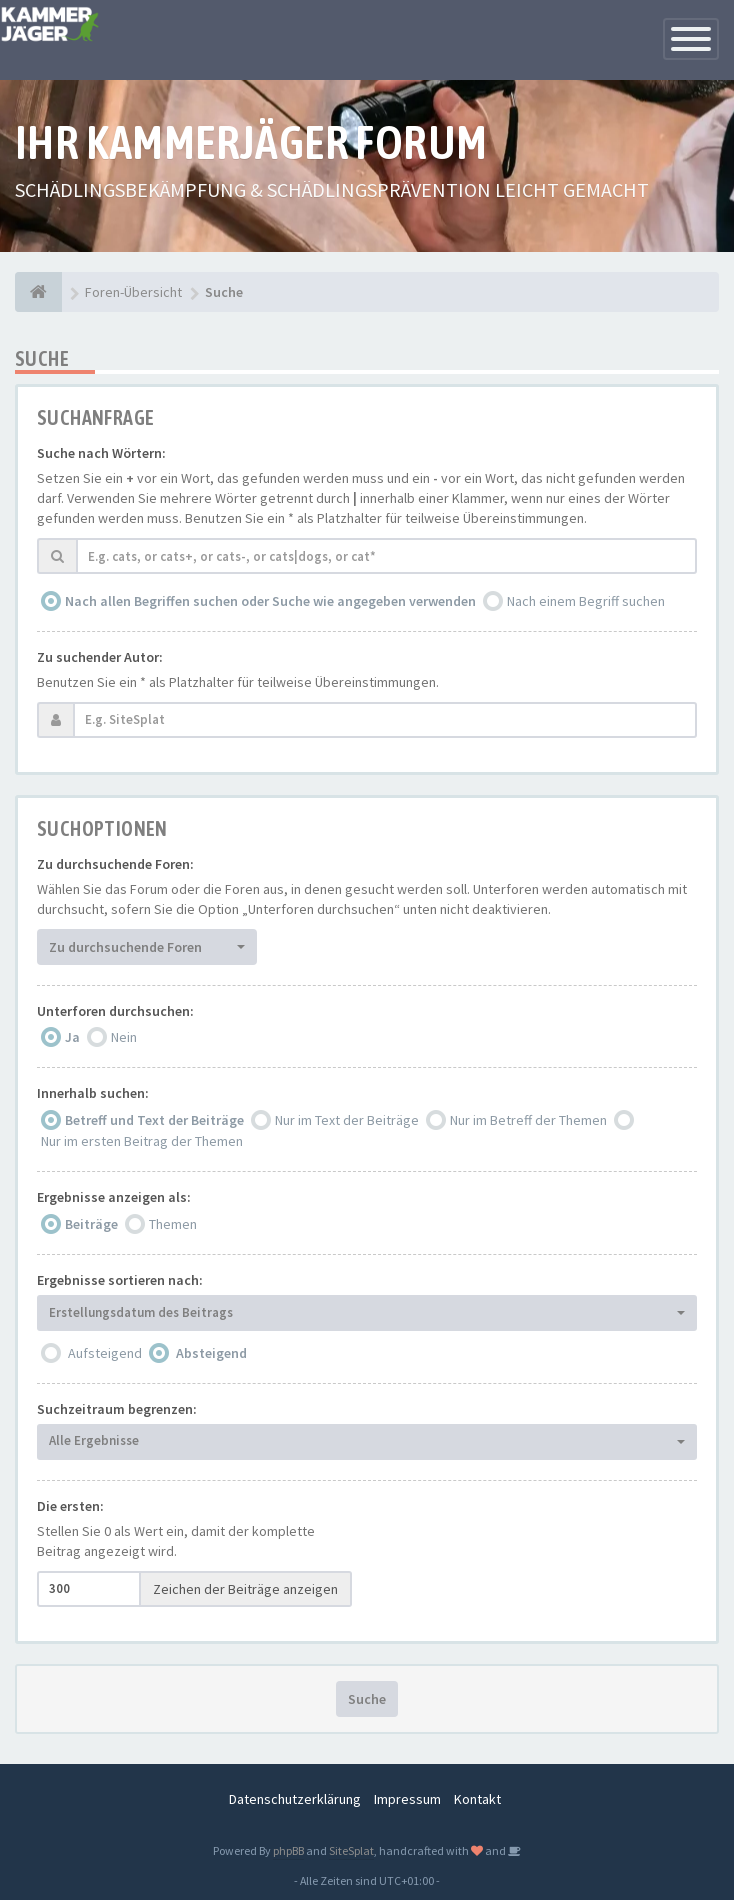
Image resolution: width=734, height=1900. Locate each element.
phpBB (288, 1850)
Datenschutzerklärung (295, 1799)
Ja (72, 1037)
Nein (124, 1037)
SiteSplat (351, 1850)
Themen (173, 1224)
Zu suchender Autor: (100, 657)
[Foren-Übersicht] (38, 292)
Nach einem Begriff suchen (586, 601)
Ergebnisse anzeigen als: (114, 1197)
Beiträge (91, 1224)
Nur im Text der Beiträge (347, 1120)
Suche (367, 1699)
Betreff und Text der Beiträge (154, 1120)
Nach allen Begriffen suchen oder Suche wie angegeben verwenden (270, 601)
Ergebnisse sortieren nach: (120, 1280)
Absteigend (211, 1353)
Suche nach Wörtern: (101, 453)
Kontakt (477, 1799)
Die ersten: (70, 1506)
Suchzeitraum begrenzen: (117, 1409)
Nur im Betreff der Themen (528, 1120)
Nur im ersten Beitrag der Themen (142, 1141)
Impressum (407, 1799)
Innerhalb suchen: (93, 1093)
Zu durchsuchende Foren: (115, 864)
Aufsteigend (105, 1353)
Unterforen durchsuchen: (115, 1011)
